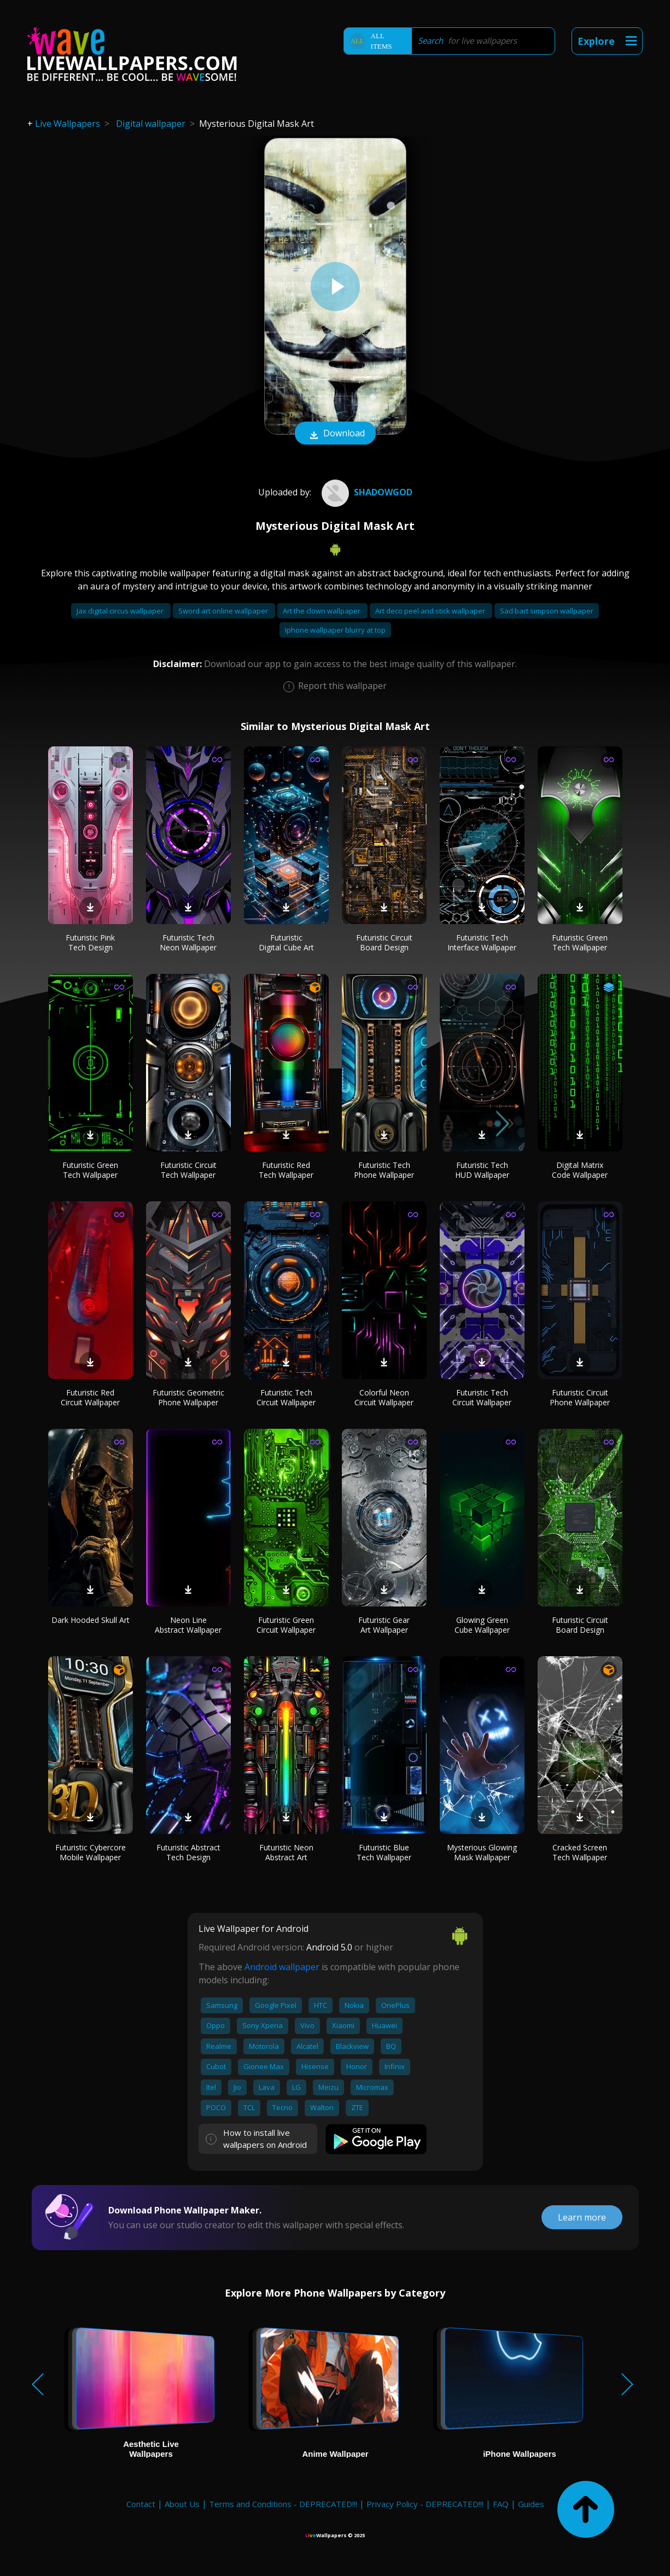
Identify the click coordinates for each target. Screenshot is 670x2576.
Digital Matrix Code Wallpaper (580, 1170)
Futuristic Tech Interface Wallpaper (481, 942)
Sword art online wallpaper (224, 611)
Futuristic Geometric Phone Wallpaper (188, 1397)
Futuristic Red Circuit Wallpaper (90, 1397)
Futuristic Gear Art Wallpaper (384, 1625)
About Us (182, 2503)
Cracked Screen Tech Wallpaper (579, 1852)
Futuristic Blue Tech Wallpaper (384, 1852)
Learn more (582, 2217)
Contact (140, 2503)
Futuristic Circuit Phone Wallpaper (580, 1397)
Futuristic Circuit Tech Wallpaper (188, 1170)
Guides (531, 2503)
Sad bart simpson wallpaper (546, 611)
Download (335, 434)
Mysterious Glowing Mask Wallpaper (482, 1852)
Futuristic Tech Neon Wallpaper (188, 942)
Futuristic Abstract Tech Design (188, 1852)
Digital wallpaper (150, 124)
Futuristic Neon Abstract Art (286, 1852)
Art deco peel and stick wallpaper (431, 611)
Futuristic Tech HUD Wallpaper (482, 1170)
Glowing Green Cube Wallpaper (482, 1625)
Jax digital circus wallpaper (121, 611)
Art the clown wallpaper (322, 611)
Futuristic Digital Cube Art (286, 942)
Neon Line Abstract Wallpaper (188, 1625)
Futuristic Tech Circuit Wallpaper (286, 1397)
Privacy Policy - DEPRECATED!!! (424, 2503)
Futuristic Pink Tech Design (90, 942)
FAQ (501, 2503)
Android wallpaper (281, 1967)
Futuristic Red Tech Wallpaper (286, 1170)
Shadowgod (365, 492)
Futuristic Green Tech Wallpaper (580, 942)
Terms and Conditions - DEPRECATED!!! (283, 2503)
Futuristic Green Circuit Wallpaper (286, 1625)
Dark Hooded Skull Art (90, 1620)
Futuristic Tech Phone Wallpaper (384, 1170)
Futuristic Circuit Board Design (384, 942)
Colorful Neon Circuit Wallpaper (383, 1397)
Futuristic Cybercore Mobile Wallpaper (90, 1852)
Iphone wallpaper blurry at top (335, 630)
